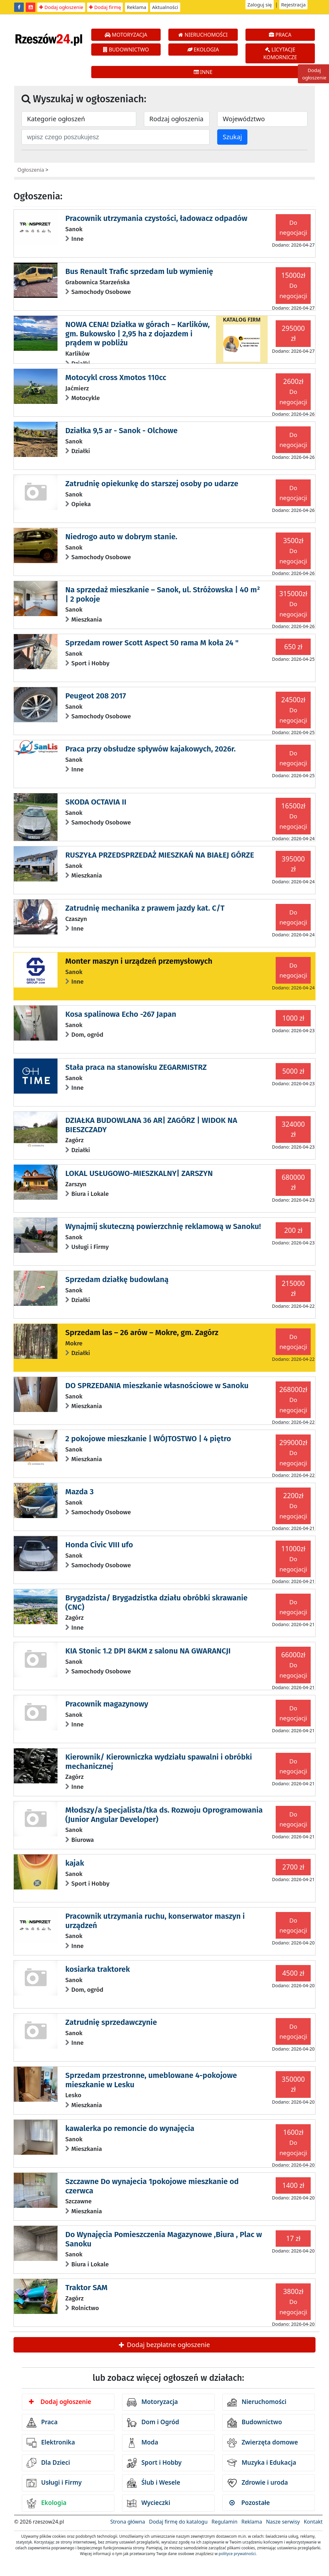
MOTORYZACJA (126, 34)
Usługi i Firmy (54, 2483)
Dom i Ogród (153, 2422)
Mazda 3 (79, 1491)
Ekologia (47, 2503)
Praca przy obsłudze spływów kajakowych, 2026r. (150, 748)
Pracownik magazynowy (106, 1703)
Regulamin (224, 2521)
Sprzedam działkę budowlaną (116, 1279)
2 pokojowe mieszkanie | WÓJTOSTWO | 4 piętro (148, 1438)
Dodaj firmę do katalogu (178, 2521)
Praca (42, 2422)
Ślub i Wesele (153, 2483)
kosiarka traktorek (97, 1969)
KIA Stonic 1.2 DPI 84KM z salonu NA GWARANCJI (147, 1650)
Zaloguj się (259, 4)
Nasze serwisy (283, 2521)
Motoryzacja (152, 2402)
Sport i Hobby (154, 2463)
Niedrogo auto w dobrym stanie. (121, 536)
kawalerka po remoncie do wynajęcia (129, 2128)
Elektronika (51, 2443)
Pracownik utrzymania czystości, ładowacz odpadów (156, 218)
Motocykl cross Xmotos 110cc (115, 377)
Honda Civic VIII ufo (99, 1544)
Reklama (137, 7)
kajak (74, 1863)
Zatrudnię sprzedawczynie (111, 2022)
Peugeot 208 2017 (95, 695)
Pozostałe (249, 2503)
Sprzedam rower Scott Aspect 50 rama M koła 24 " (151, 642)
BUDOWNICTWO (126, 49)
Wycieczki (148, 2503)
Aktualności (165, 7)
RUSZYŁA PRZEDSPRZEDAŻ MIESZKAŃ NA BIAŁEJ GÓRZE (159, 855)
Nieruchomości (257, 2402)
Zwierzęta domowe (262, 2443)
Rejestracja (293, 4)
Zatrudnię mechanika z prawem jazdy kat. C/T (144, 908)
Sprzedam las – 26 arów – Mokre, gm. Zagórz (141, 1332)
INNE (203, 72)
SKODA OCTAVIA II (95, 801)
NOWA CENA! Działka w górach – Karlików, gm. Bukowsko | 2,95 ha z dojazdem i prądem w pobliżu (137, 334)
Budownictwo (254, 2422)
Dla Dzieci (48, 2463)
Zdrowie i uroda (257, 2483)
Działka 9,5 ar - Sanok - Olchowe (121, 430)
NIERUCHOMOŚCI (202, 34)
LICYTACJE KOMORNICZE (280, 53)
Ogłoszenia (30, 169)
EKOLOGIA (203, 49)
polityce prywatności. (238, 2553)
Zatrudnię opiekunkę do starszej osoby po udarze (151, 483)
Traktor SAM (86, 2287)
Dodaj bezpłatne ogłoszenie (164, 2344)
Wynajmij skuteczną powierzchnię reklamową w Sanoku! (163, 1226)
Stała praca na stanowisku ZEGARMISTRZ (136, 1067)
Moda (142, 2443)
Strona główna (127, 2521)
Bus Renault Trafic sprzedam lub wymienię (139, 271)
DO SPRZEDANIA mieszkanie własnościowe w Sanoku (156, 1385)
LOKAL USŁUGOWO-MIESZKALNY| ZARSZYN (139, 1173)
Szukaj (232, 136)
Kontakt (313, 2521)
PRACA (280, 34)
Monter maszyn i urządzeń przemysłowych (138, 961)
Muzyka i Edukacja (261, 2463)
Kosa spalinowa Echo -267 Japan (120, 1014)
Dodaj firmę (105, 7)
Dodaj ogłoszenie (61, 7)
